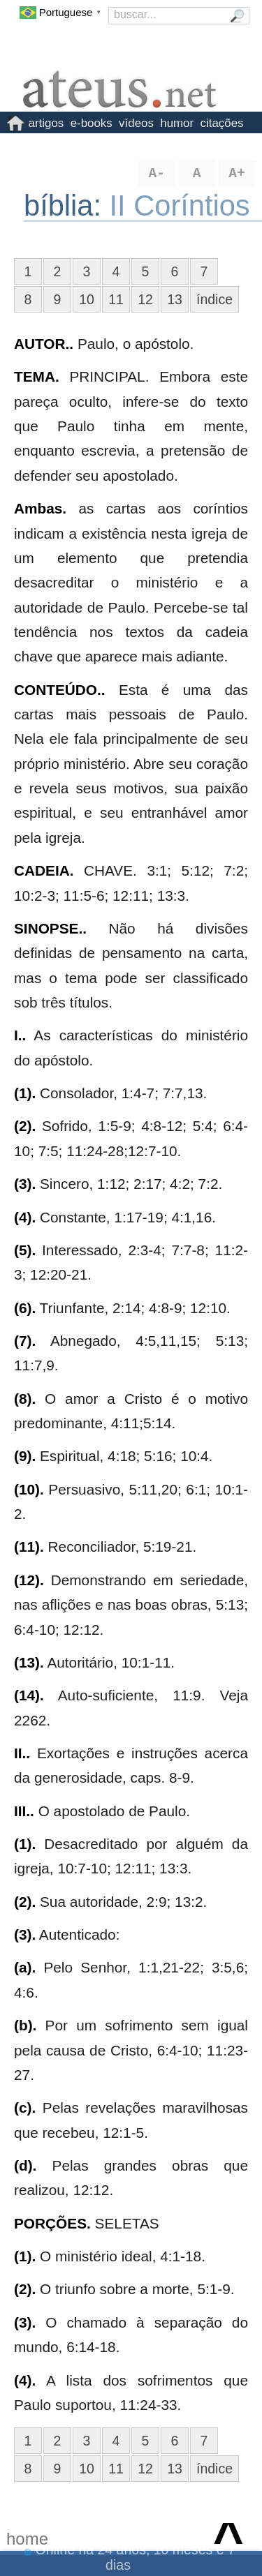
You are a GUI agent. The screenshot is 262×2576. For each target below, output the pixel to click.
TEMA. (36, 376)
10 (86, 299)
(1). (25, 1093)
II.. (22, 1753)
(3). (25, 1184)
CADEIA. (44, 870)
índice (214, 299)
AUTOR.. (43, 344)
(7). (25, 1341)
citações (222, 123)
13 (174, 299)
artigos (46, 123)
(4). (25, 1217)
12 (145, 299)
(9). (25, 1456)
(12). (29, 1580)
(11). (29, 1546)
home (27, 2538)
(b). (25, 2025)
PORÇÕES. (52, 2223)
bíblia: (67, 205)
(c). (25, 2107)
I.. (20, 1035)
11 (116, 299)
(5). (25, 1250)
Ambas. (40, 508)
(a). (25, 1967)
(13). (29, 1662)
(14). (29, 1695)
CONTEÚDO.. (59, 690)
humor (177, 123)
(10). (29, 1489)
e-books (91, 123)
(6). (25, 1308)
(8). (25, 1399)
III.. (24, 1811)
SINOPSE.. (50, 928)
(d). (25, 2165)
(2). (25, 1126)
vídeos (136, 123)
